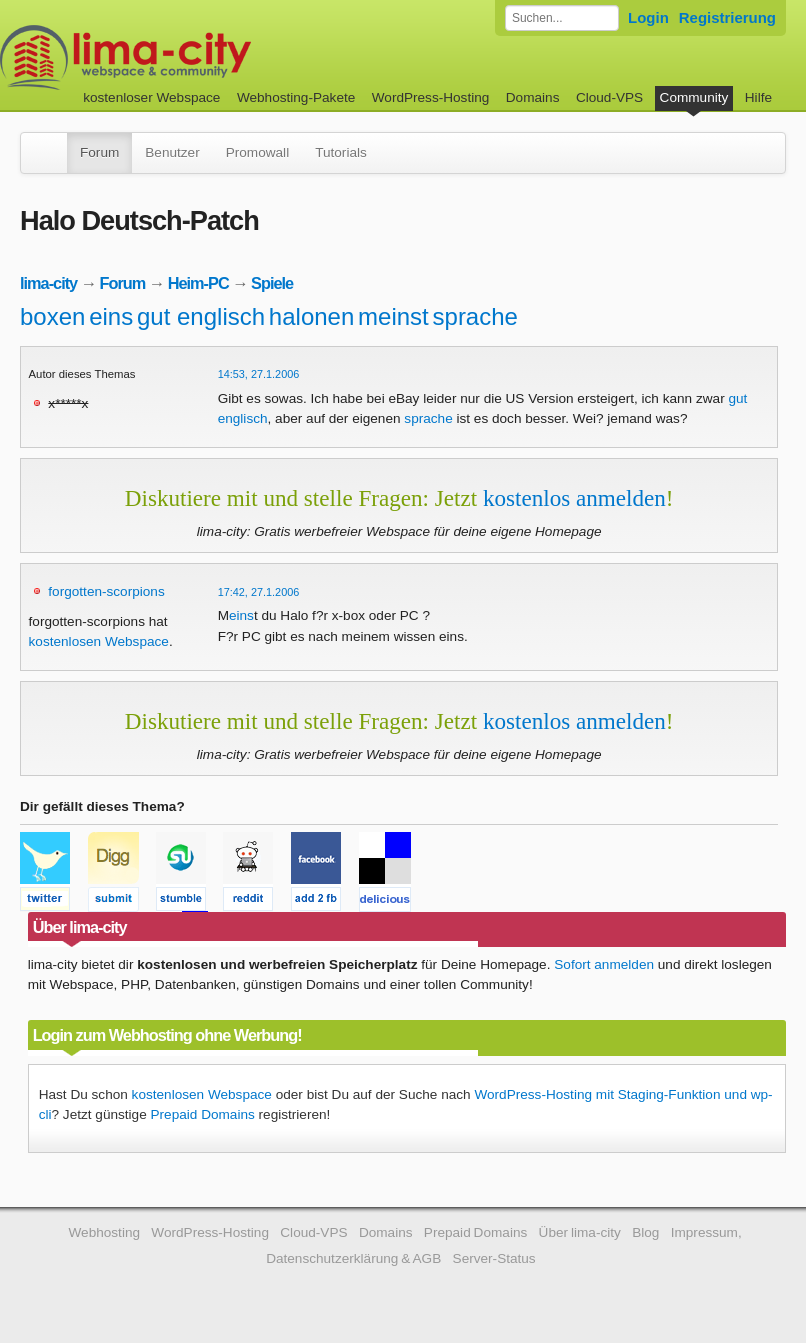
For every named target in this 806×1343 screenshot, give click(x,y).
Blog (645, 1232)
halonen (311, 316)
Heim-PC (198, 283)
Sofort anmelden (604, 964)
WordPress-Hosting (431, 97)
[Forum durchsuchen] (562, 18)
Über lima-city (580, 1232)
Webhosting (104, 1232)
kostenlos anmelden (574, 498)
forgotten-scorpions (106, 591)
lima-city (48, 283)
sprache (475, 316)
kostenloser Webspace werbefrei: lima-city (200, 57)
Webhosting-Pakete (296, 97)
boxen (52, 316)
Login (648, 17)
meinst (393, 316)
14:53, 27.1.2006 (259, 374)
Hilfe (758, 97)
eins (111, 316)
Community (694, 97)
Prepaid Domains (203, 1114)
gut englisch (201, 316)
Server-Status (494, 1258)
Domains (533, 97)
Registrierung (727, 17)
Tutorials (341, 152)
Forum (99, 152)
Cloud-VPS (609, 97)
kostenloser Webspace (151, 97)
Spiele (272, 283)
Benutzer (172, 152)
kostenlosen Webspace (99, 641)
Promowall (257, 152)
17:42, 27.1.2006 (259, 592)
